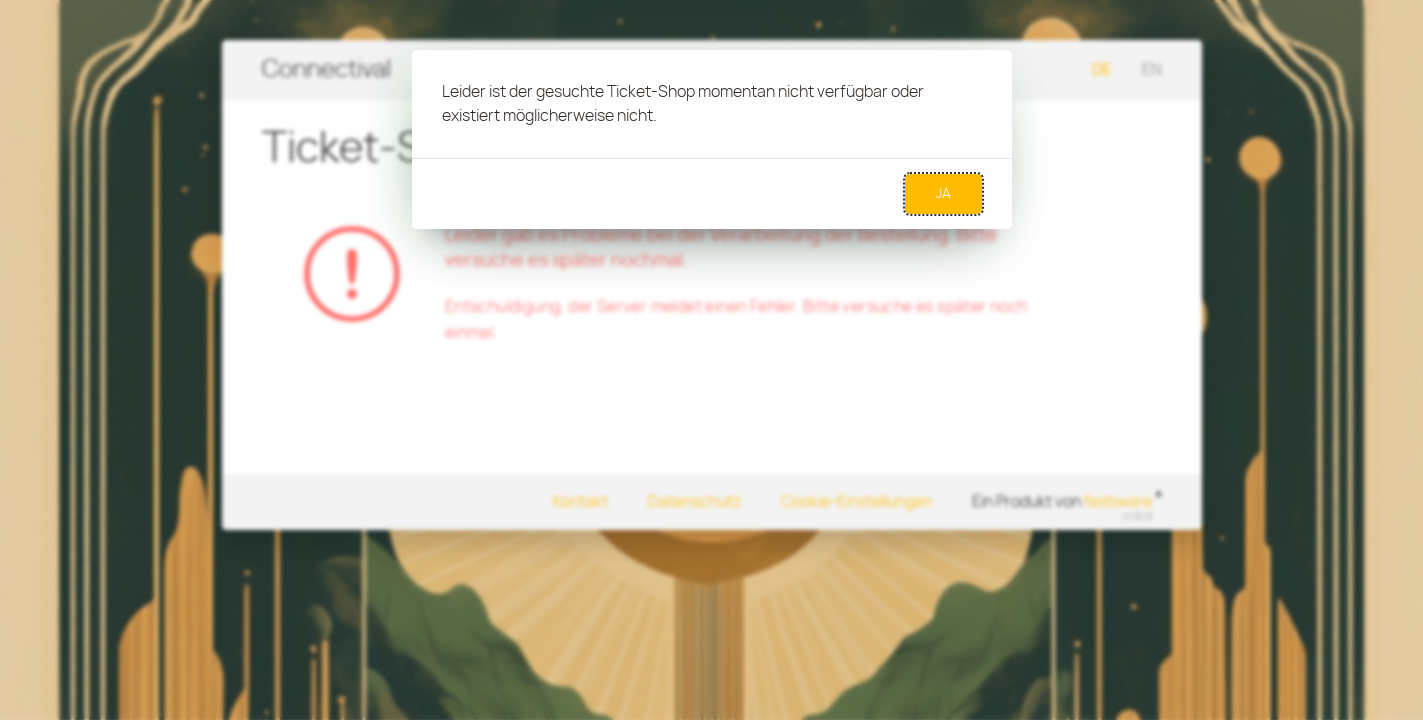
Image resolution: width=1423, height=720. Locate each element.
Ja (943, 194)
